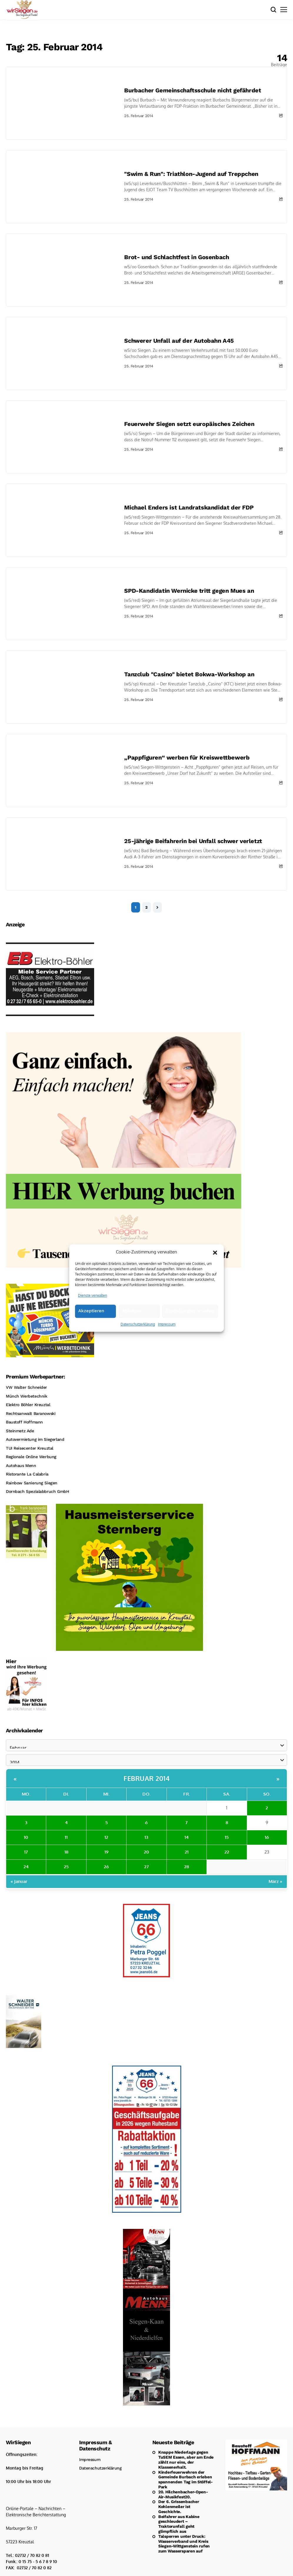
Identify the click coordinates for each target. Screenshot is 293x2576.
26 (106, 1866)
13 (146, 1837)
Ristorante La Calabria (27, 1474)
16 (267, 1837)
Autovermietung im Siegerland (35, 1439)
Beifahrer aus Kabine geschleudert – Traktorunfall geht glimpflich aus (178, 2524)
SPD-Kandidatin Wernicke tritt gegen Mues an (189, 590)
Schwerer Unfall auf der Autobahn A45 (179, 340)
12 (106, 1837)
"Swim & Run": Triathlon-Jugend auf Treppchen (191, 173)
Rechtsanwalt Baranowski (30, 1413)
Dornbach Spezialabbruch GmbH (37, 1491)
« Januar (19, 1881)
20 (146, 1852)
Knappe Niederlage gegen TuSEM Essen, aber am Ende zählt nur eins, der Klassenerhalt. (186, 2459)
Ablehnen (132, 1324)
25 (66, 1866)
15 (227, 1837)
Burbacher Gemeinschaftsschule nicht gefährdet (192, 90)
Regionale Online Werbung (31, 1456)
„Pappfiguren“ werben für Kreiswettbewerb (186, 757)
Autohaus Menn (21, 1465)
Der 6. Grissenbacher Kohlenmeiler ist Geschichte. (178, 2506)
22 (226, 1852)
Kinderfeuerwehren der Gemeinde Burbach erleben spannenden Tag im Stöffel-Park (185, 2479)
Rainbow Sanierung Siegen (31, 1483)
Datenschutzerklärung (138, 1338)
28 (186, 1866)
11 (66, 1837)
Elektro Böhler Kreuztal (28, 1404)
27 (146, 1866)
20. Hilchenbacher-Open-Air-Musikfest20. (183, 2494)
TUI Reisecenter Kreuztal (29, 1448)
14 (186, 1837)
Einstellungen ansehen (190, 1324)
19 (106, 1852)
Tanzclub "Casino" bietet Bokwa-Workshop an (189, 674)
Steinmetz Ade (20, 1430)
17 (26, 1852)
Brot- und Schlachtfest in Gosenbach (176, 257)
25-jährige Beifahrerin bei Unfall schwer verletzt (193, 841)
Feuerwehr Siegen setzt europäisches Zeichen (189, 423)
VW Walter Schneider (26, 1387)
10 (26, 1837)
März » (275, 1881)
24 (26, 1866)
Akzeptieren (91, 1324)
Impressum (166, 1338)
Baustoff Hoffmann (24, 1422)
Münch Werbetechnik (26, 1396)
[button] (215, 1266)
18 (66, 1852)
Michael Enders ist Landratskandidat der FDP (188, 507)
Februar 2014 (146, 1778)
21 (187, 1852)
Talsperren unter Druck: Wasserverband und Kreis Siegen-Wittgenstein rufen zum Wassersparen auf (184, 2543)
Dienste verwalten (92, 1309)
